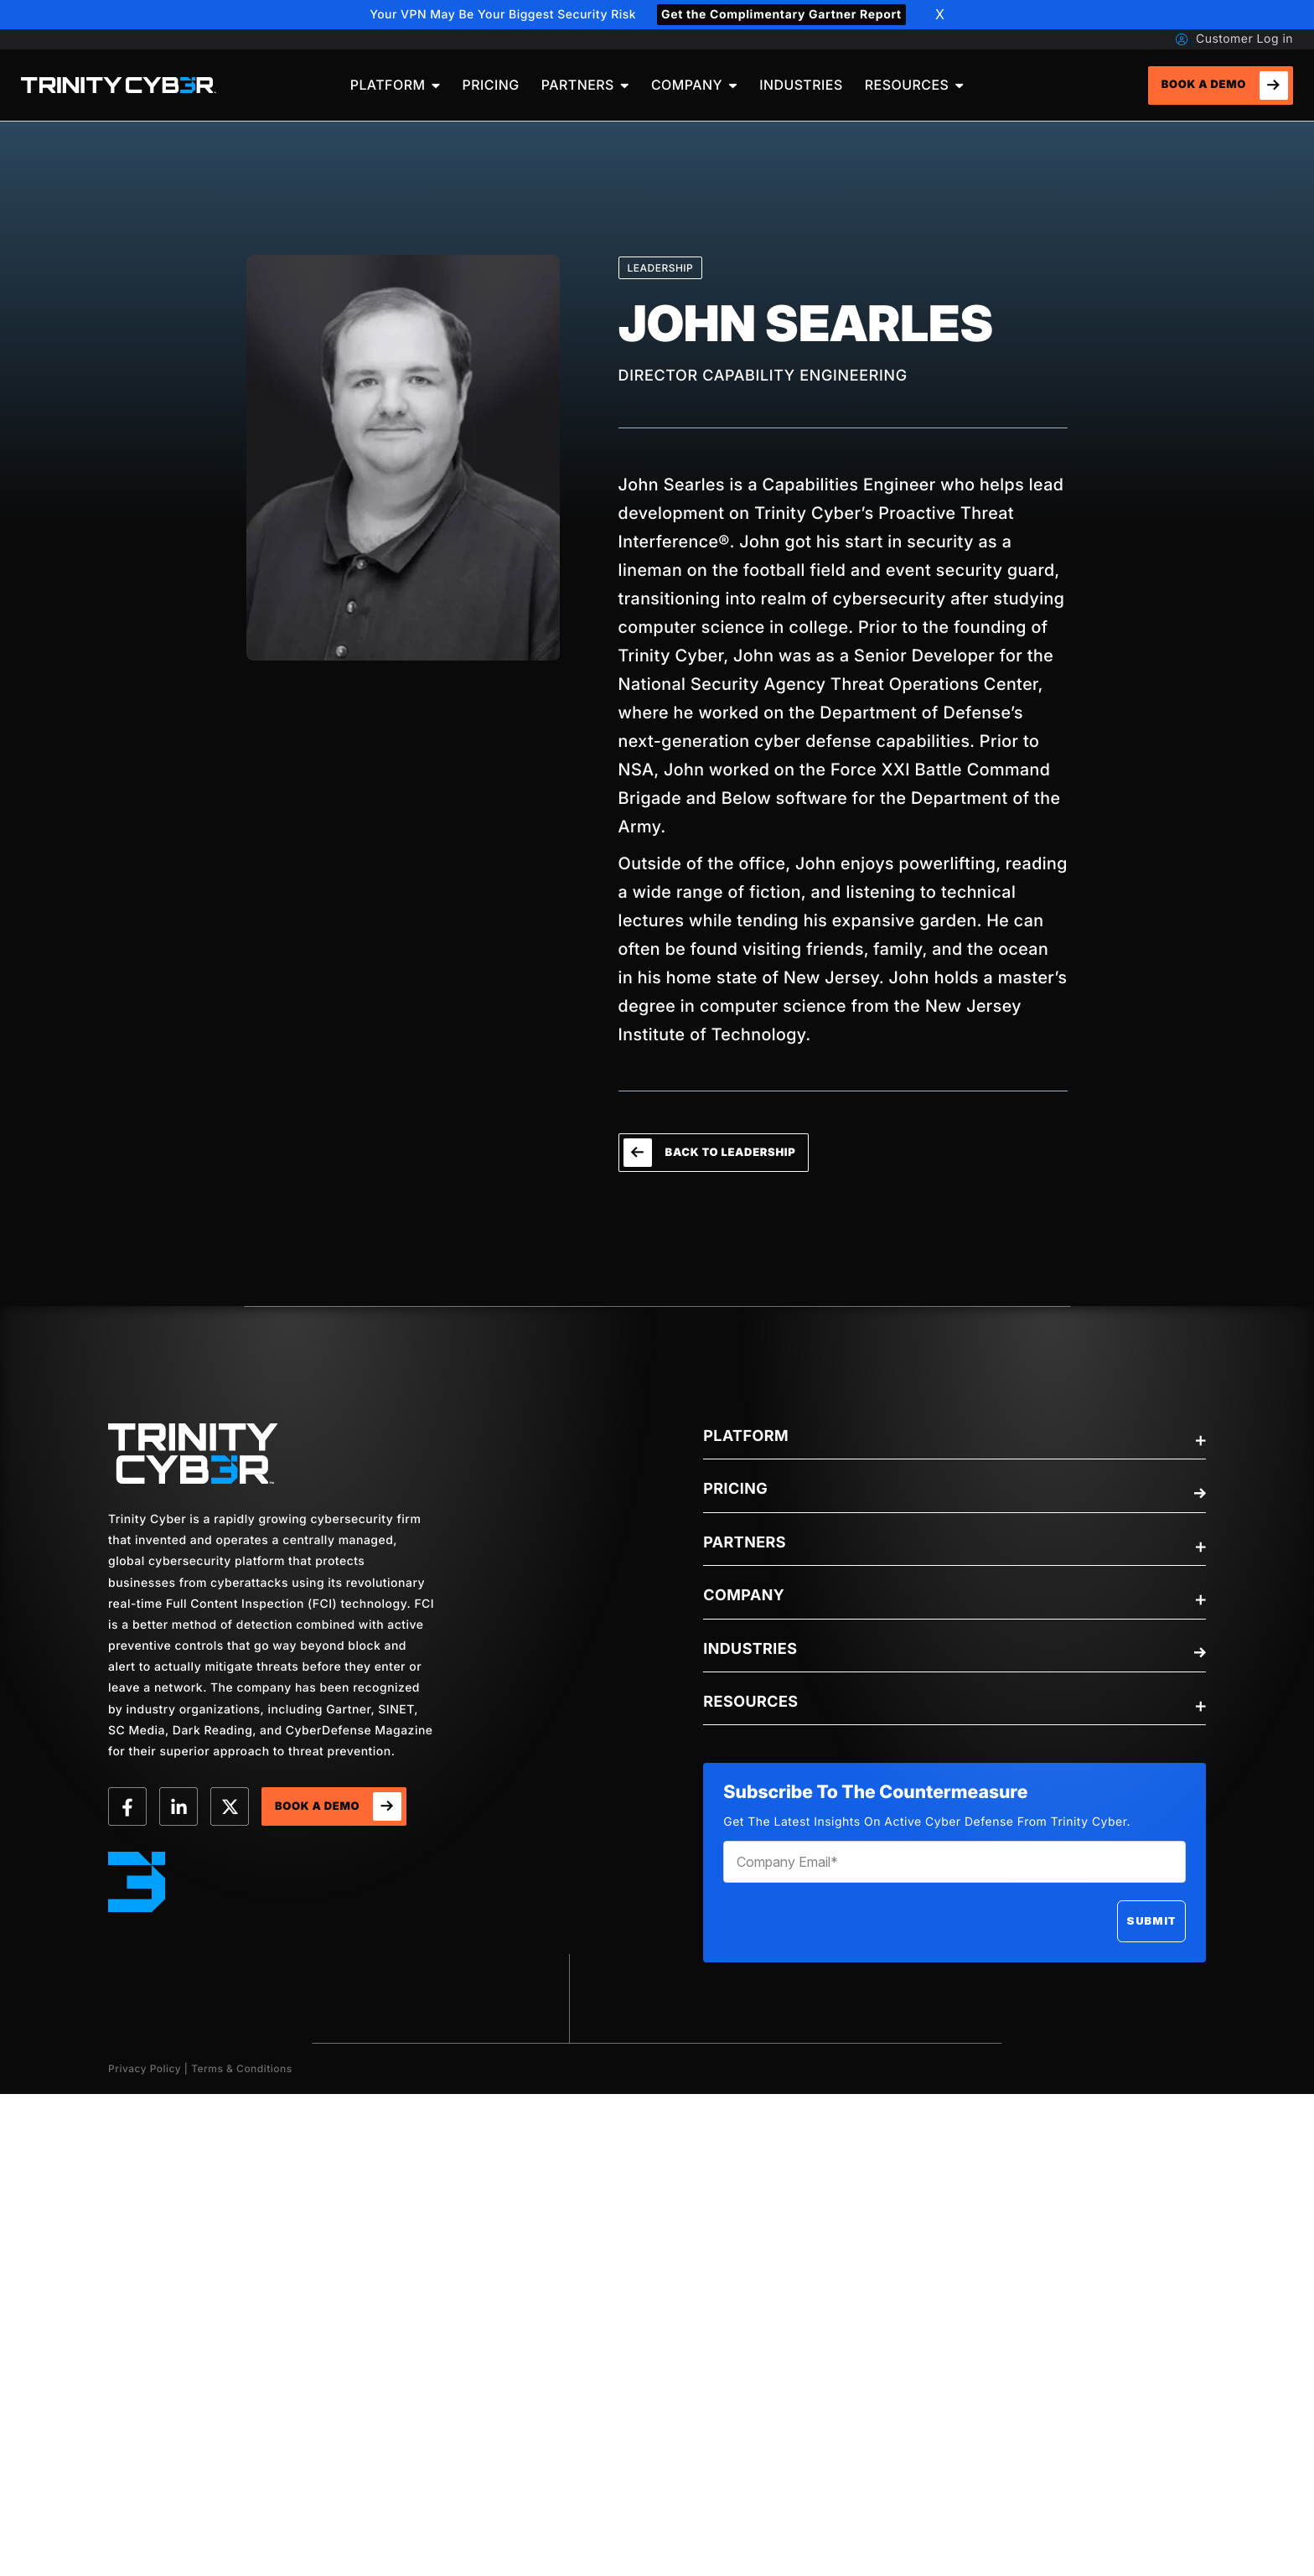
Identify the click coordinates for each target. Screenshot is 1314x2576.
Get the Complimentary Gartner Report (781, 15)
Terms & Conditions (241, 2068)
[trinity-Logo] (193, 1453)
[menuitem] (395, 85)
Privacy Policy (144, 2068)
